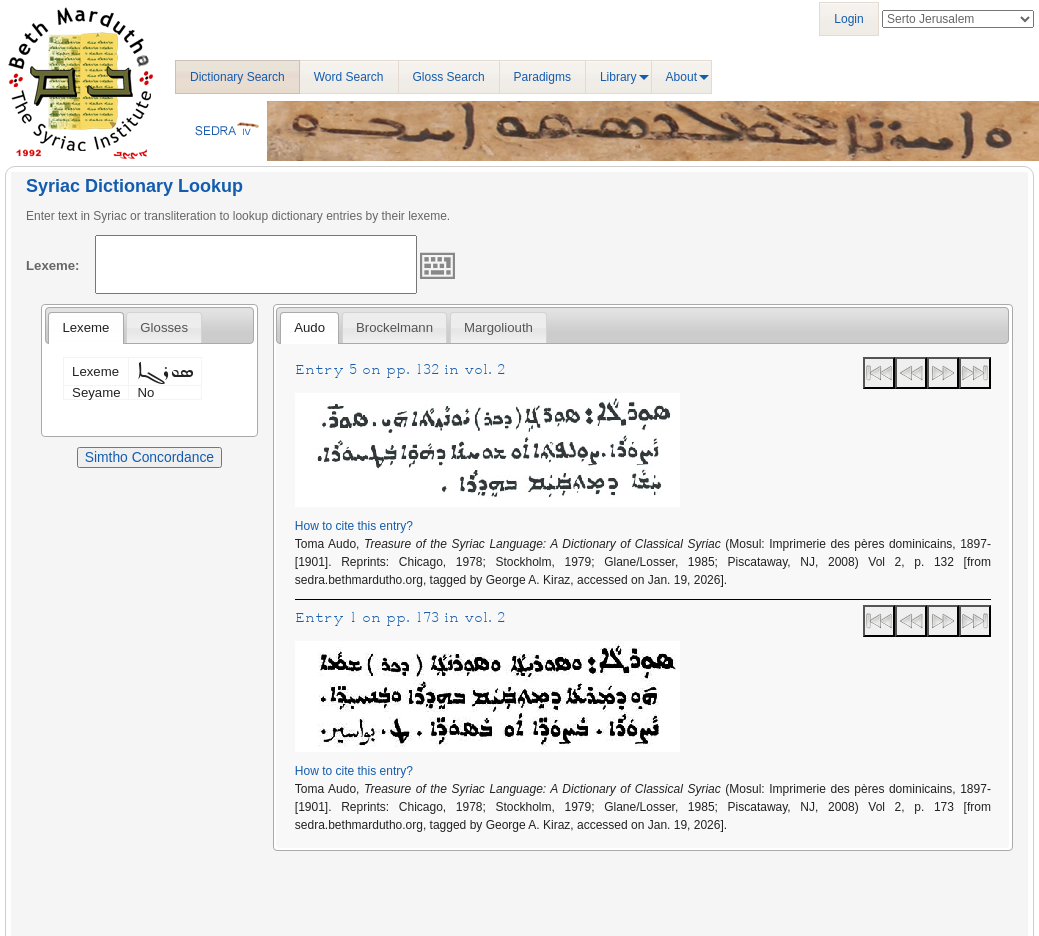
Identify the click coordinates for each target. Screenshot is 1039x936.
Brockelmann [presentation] (394, 327)
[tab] (85, 328)
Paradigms (542, 77)
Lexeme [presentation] (85, 327)
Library (618, 77)
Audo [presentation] (309, 327)
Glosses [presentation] (164, 327)
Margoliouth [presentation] (498, 327)
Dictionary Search (237, 77)
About (681, 77)
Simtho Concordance (149, 457)
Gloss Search (449, 77)
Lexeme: (53, 265)
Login (848, 19)
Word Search (349, 77)
